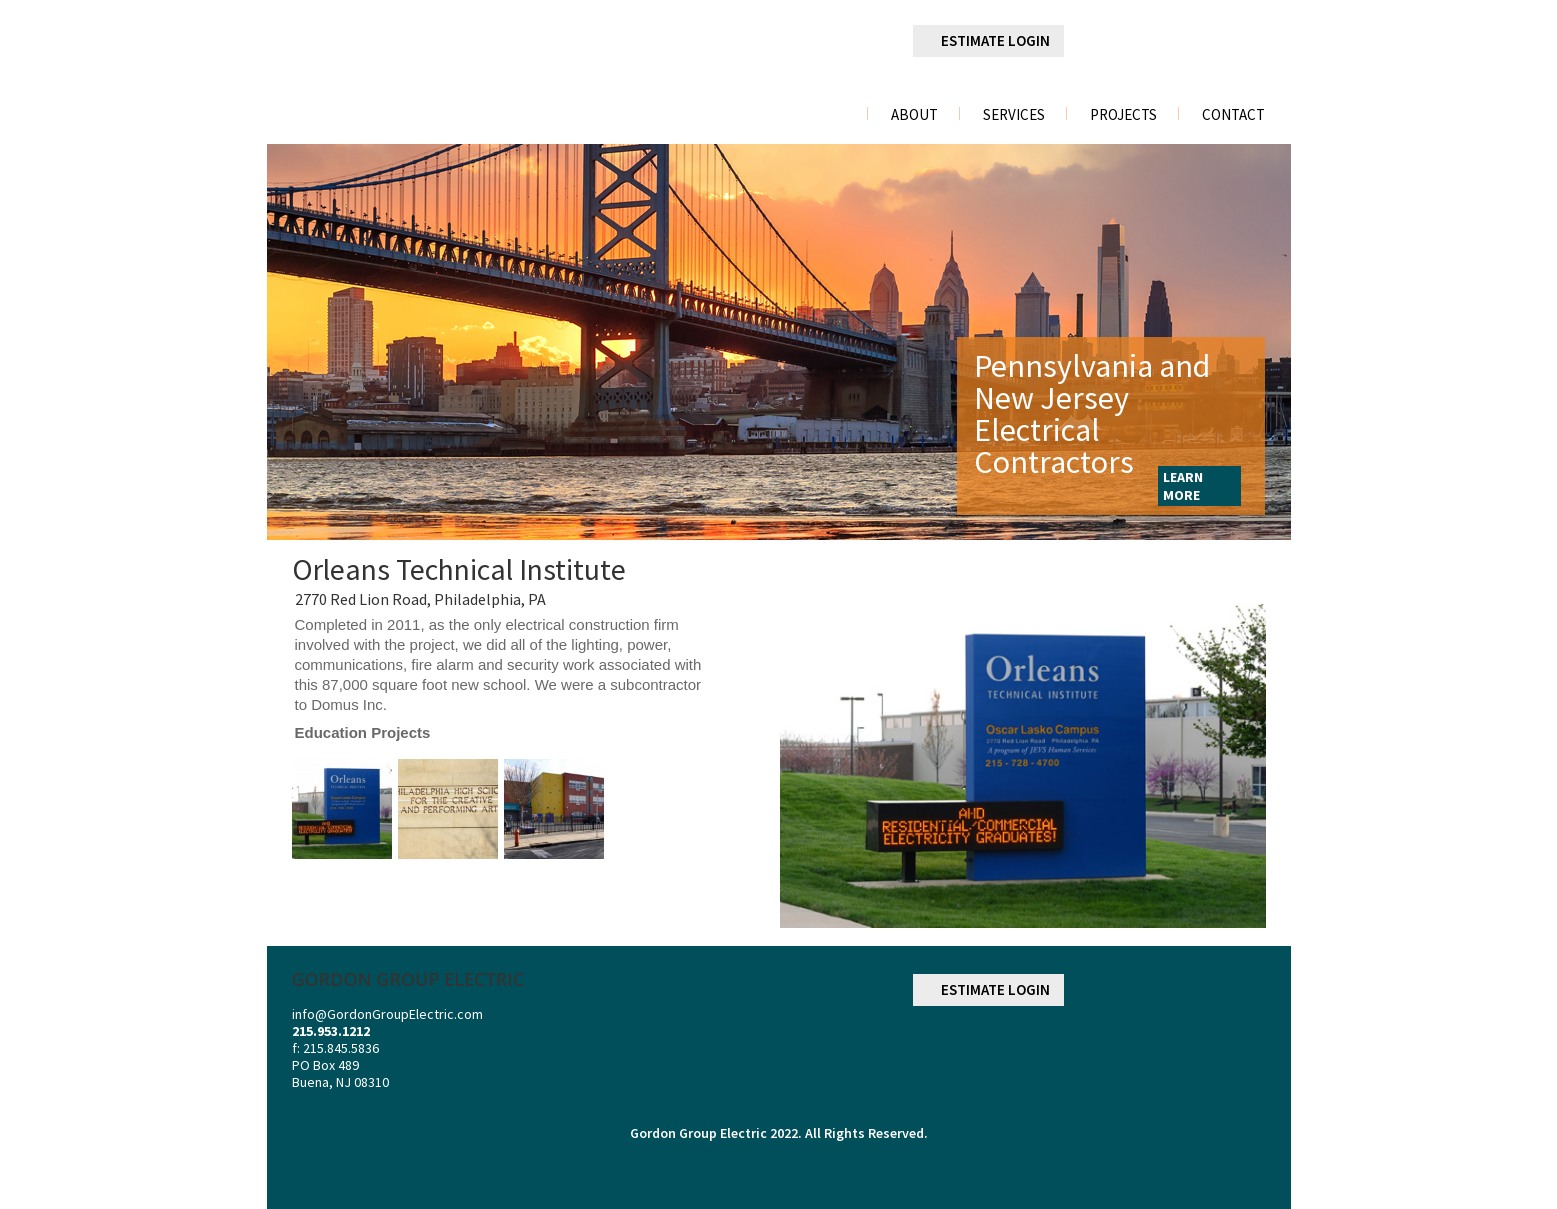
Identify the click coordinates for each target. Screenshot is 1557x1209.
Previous (305, 342)
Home (827, 114)
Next (1250, 342)
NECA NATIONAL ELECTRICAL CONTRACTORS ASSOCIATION (1212, 1053)
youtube (1250, 42)
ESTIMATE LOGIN (995, 40)
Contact (1233, 115)
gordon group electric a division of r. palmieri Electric (444, 63)
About (914, 115)
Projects (1123, 115)
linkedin (1148, 42)
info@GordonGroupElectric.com (387, 1014)
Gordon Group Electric (698, 1133)
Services (1014, 115)
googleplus (1199, 42)
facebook (1098, 41)
